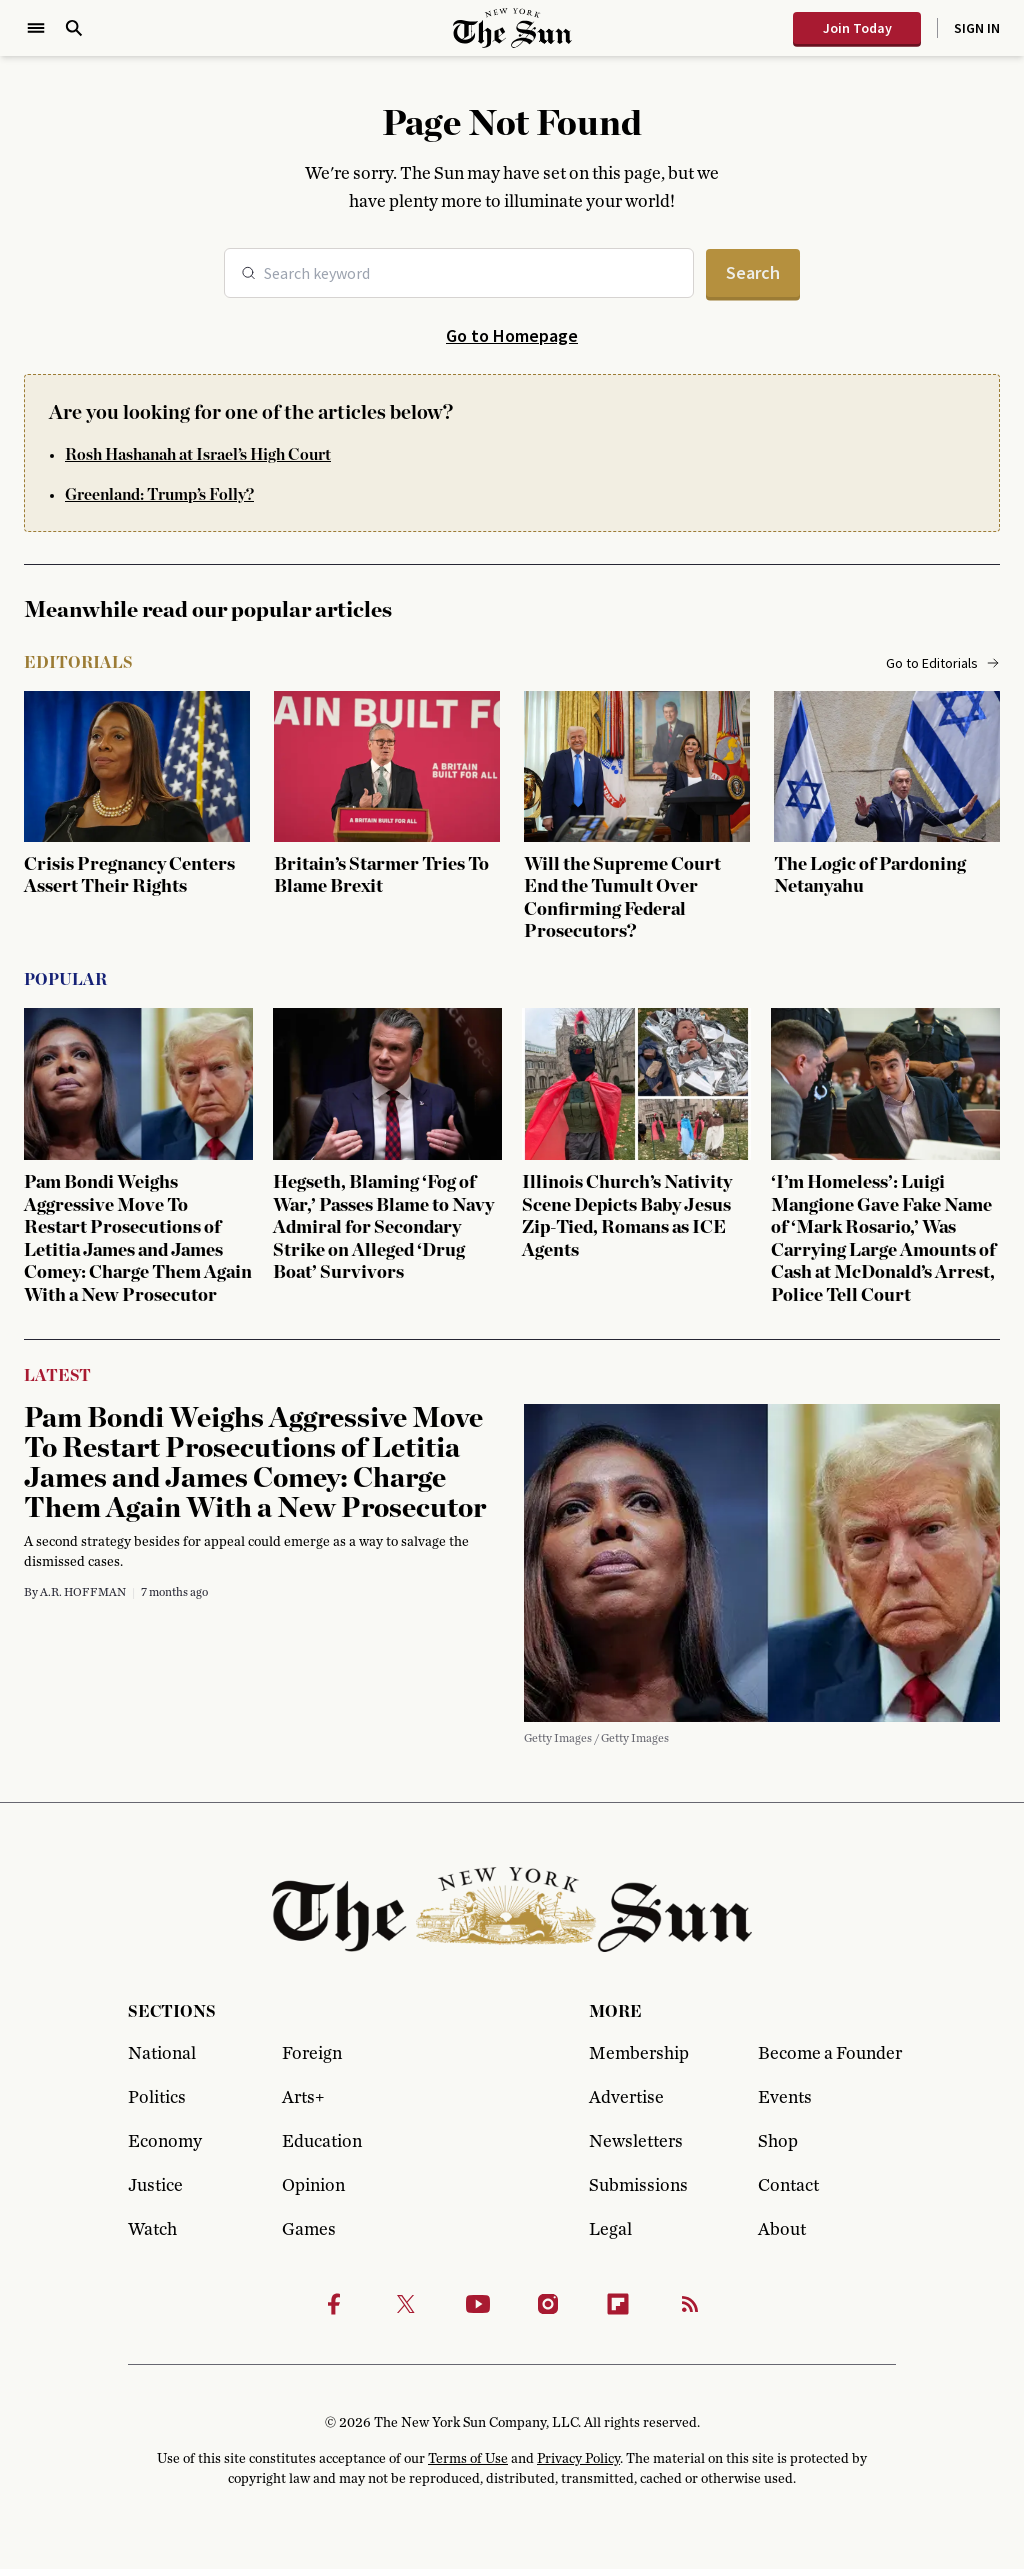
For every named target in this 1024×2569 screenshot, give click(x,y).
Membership (639, 2054)
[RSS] (690, 2304)
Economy (165, 2142)
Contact (788, 2186)
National (162, 2054)
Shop (778, 2142)
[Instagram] (548, 2304)
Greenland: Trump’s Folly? (159, 495)
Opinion (313, 2186)
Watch (152, 2230)
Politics (157, 2098)
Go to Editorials (943, 663)
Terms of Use (468, 2459)
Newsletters (636, 2142)
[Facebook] (334, 2304)
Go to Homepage (512, 335)
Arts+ (303, 2098)
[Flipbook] (618, 2304)
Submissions (638, 2186)
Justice (155, 2186)
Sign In (977, 28)
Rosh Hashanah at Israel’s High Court (198, 455)
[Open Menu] (36, 28)
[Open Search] (74, 28)
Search (753, 272)
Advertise (626, 2098)
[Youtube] (478, 2304)
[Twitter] (406, 2304)
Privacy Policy (578, 2459)
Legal (610, 2230)
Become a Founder (827, 2054)
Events (785, 2098)
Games (309, 2230)
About (782, 2230)
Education (322, 2142)
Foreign (312, 2054)
